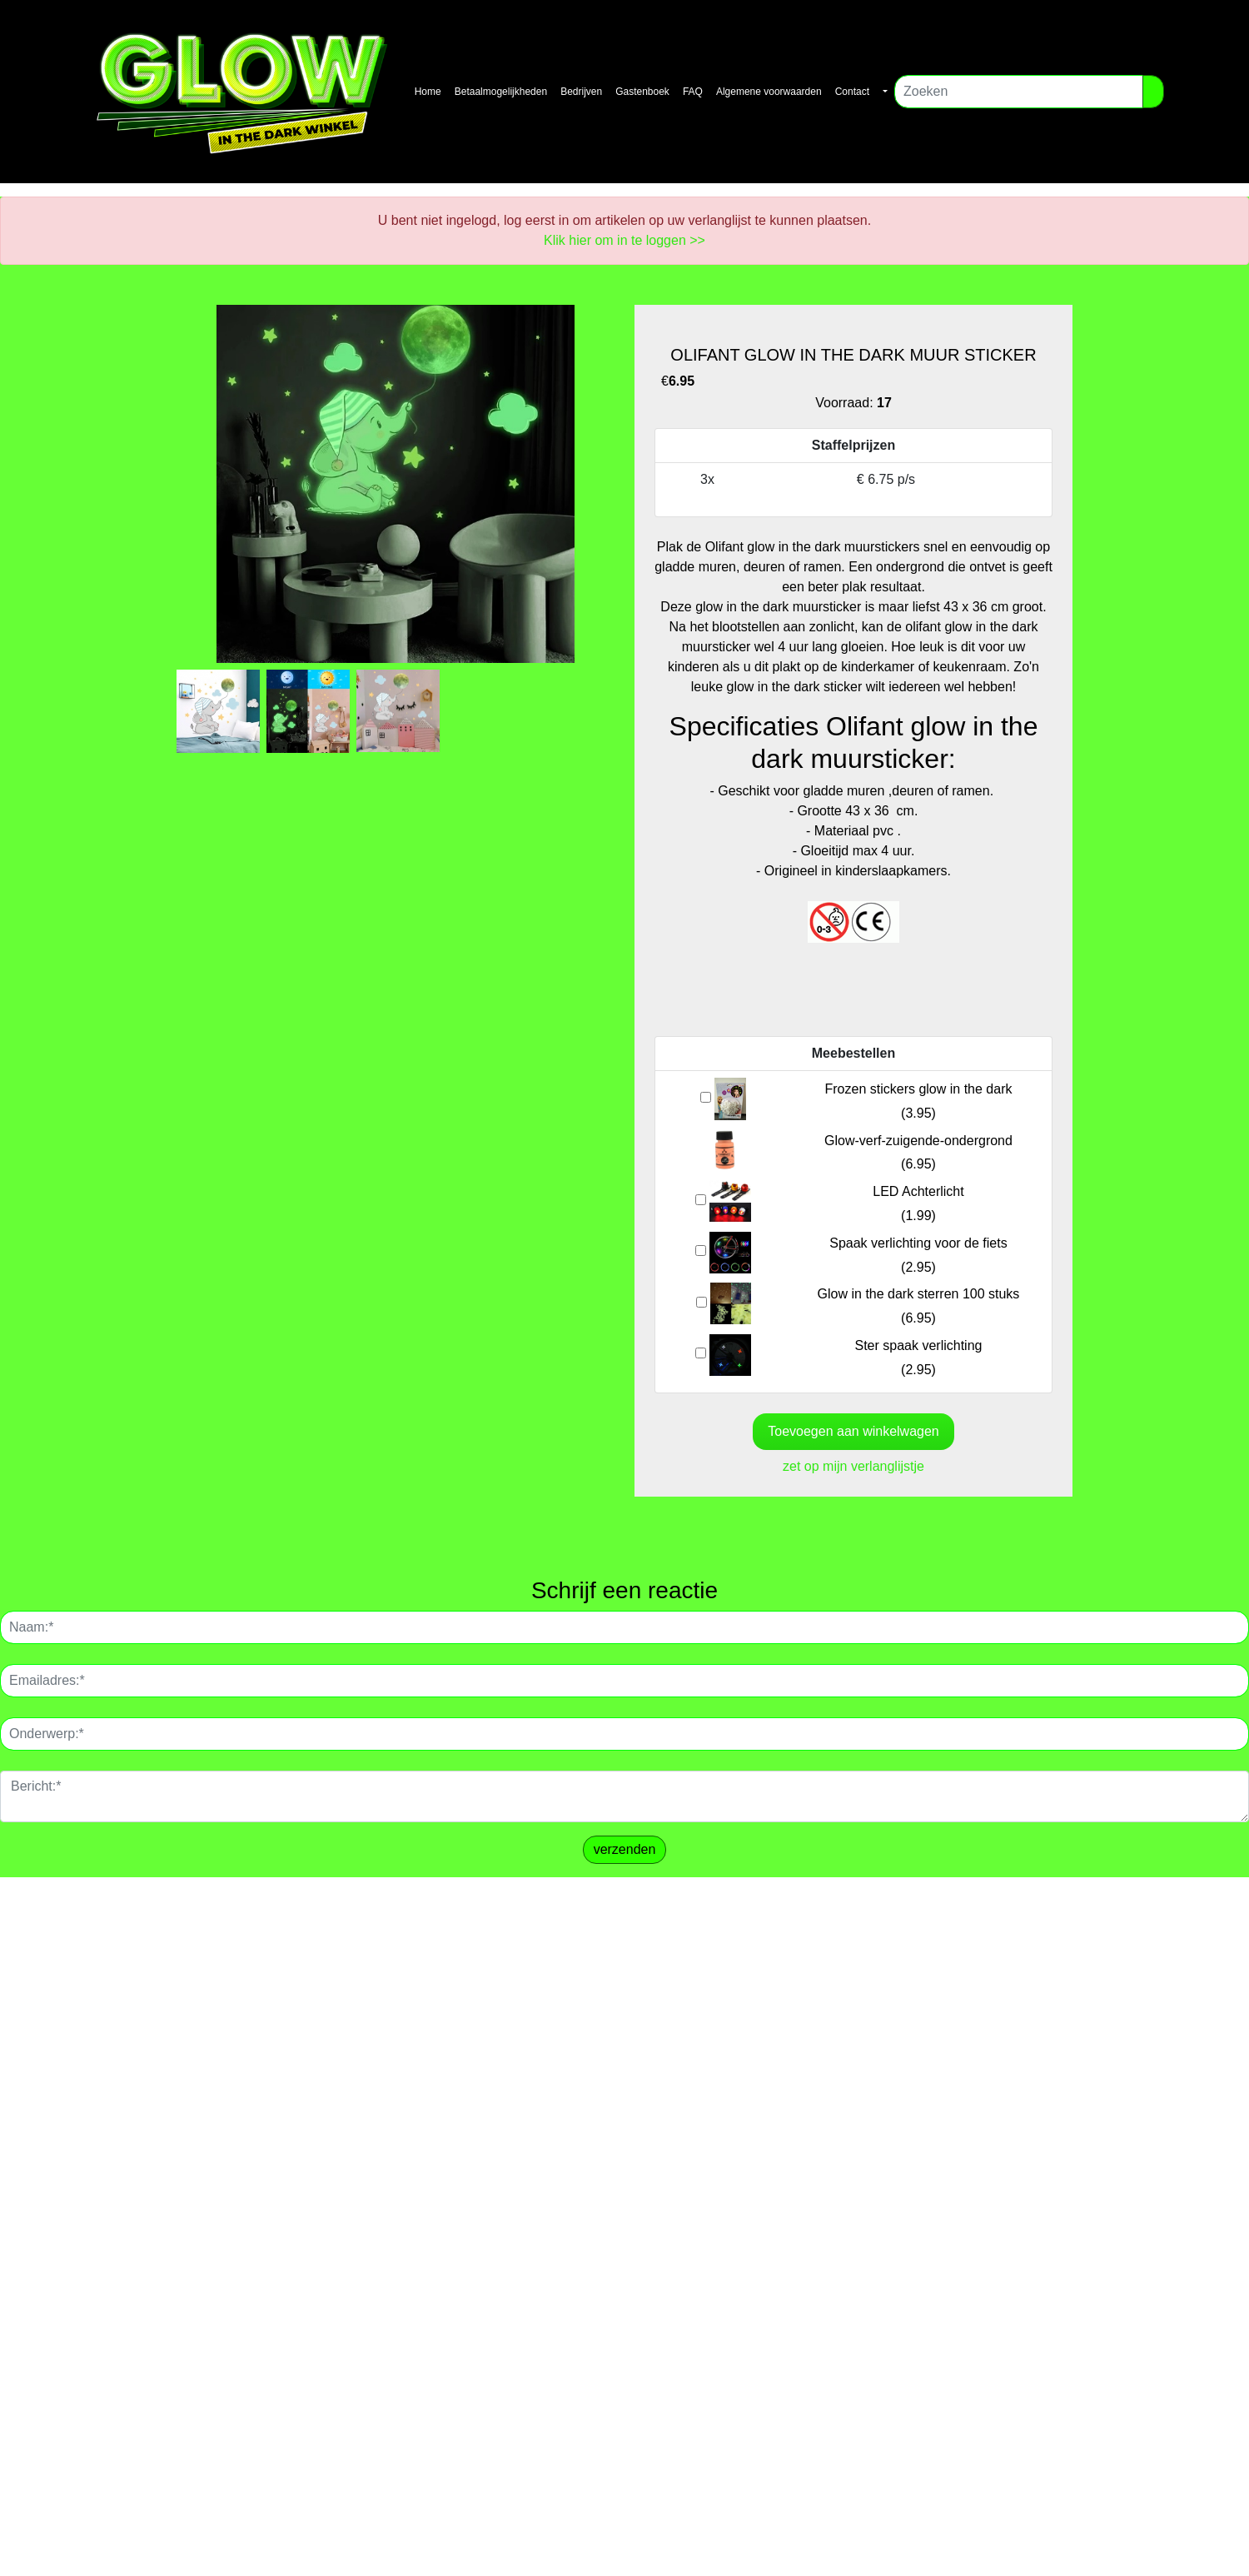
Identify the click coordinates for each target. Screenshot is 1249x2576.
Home (428, 91)
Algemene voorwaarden (769, 91)
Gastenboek (642, 91)
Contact (852, 91)
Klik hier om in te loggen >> (624, 240)
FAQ (693, 91)
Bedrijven (581, 91)
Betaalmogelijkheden (501, 91)
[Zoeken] (1018, 91)
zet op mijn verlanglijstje (853, 1466)
